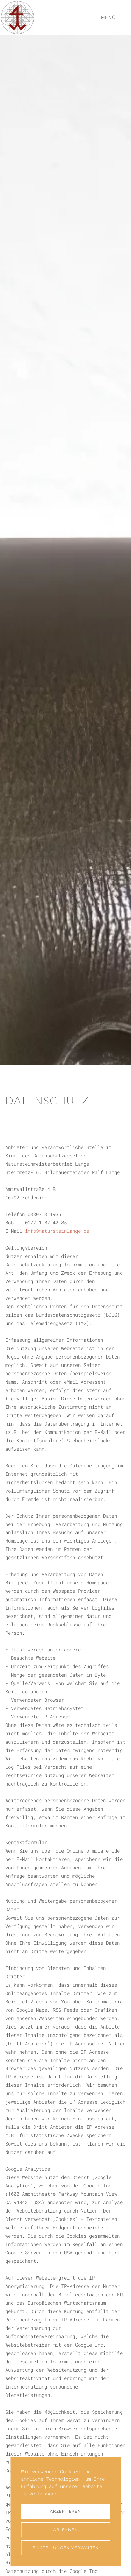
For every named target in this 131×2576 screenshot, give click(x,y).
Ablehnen (65, 2529)
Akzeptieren (65, 2511)
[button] (113, 17)
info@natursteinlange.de (57, 1231)
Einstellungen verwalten (65, 2547)
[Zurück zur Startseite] (17, 17)
